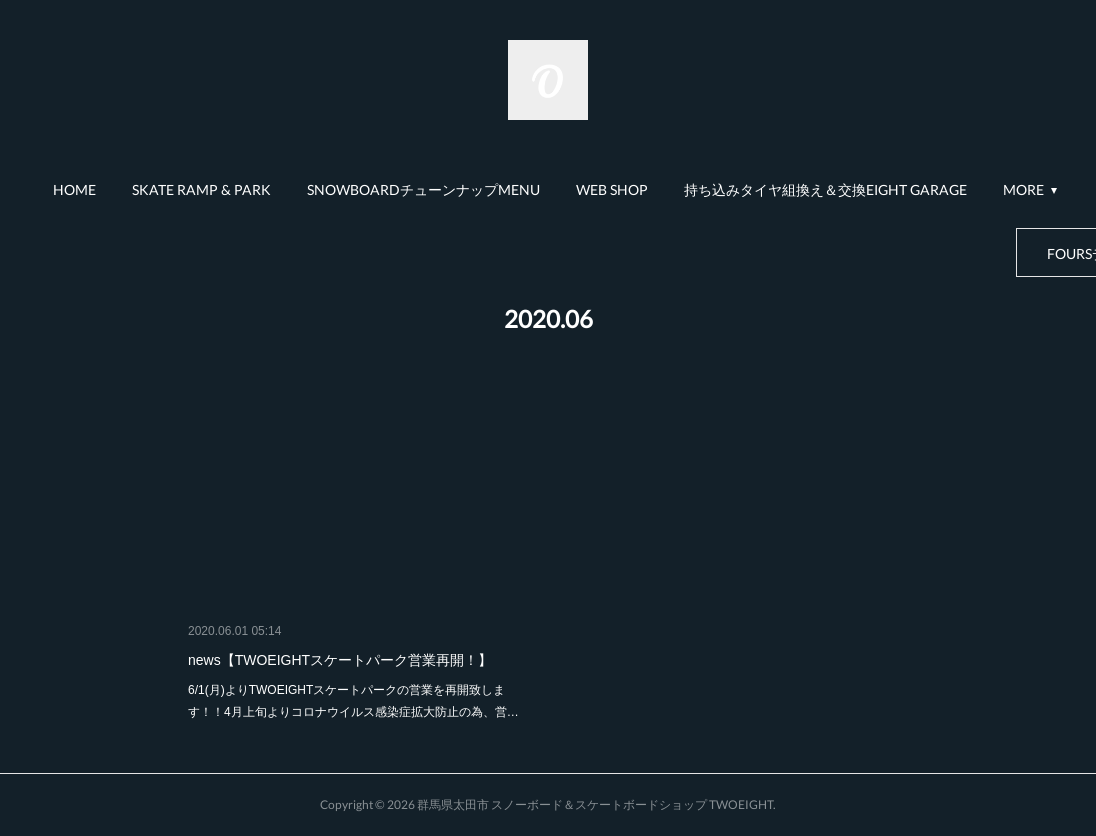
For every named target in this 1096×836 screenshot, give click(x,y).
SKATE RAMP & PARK (201, 189)
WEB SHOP (612, 189)
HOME (74, 189)
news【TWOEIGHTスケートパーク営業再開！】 (340, 660)
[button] (74, 190)
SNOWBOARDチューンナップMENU (423, 189)
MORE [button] (1023, 189)
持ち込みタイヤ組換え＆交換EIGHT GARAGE (825, 189)
